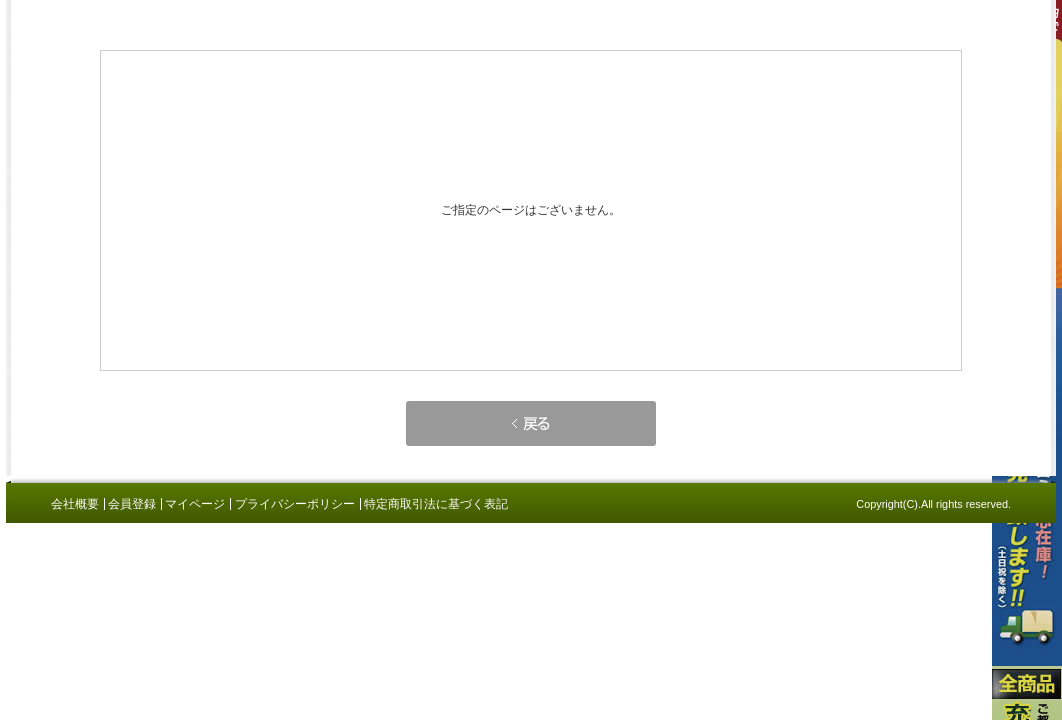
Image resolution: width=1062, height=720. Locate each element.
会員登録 (132, 504)
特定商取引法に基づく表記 (436, 504)
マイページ (195, 504)
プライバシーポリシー (295, 504)
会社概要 (75, 504)
